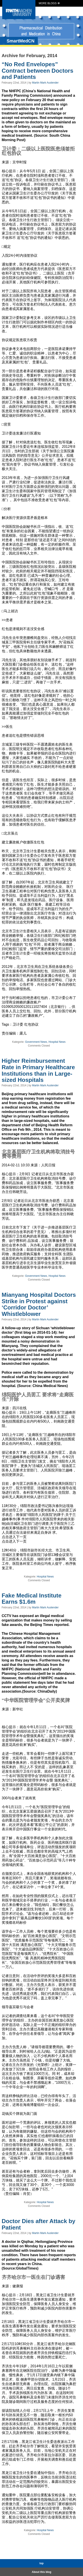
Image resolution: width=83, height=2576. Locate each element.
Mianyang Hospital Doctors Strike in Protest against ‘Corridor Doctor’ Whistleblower (39, 1304)
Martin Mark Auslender (45, 82)
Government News (36, 1041)
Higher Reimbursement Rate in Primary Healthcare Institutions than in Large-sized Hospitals (38, 1070)
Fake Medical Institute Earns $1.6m (32, 1598)
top (41, 2563)
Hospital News (57, 1041)
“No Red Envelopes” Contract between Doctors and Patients (37, 70)
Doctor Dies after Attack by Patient (38, 2224)
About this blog (41, 2572)
